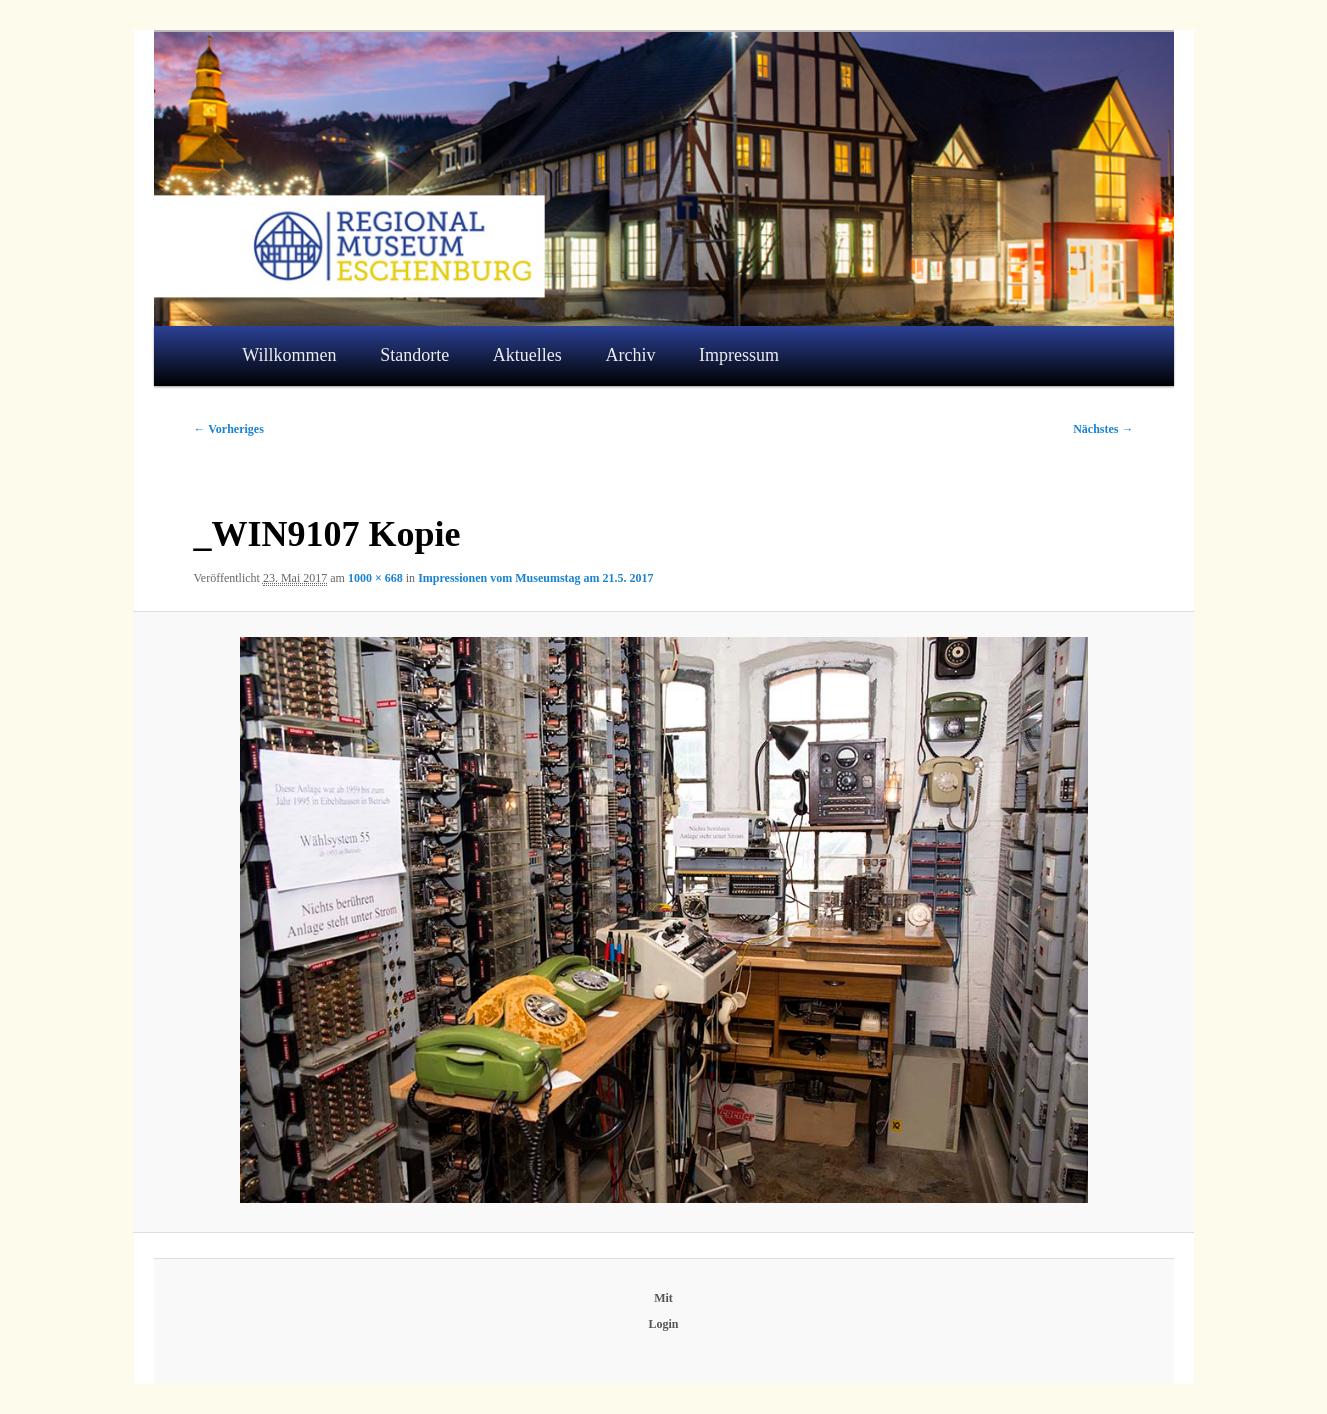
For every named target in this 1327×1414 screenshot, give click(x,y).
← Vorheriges (229, 429)
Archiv (630, 355)
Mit (663, 1298)
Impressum (739, 355)
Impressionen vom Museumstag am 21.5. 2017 (535, 578)
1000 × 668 (375, 578)
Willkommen (289, 355)
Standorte (414, 355)
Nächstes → (1103, 429)
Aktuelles (527, 355)
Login (663, 1324)
